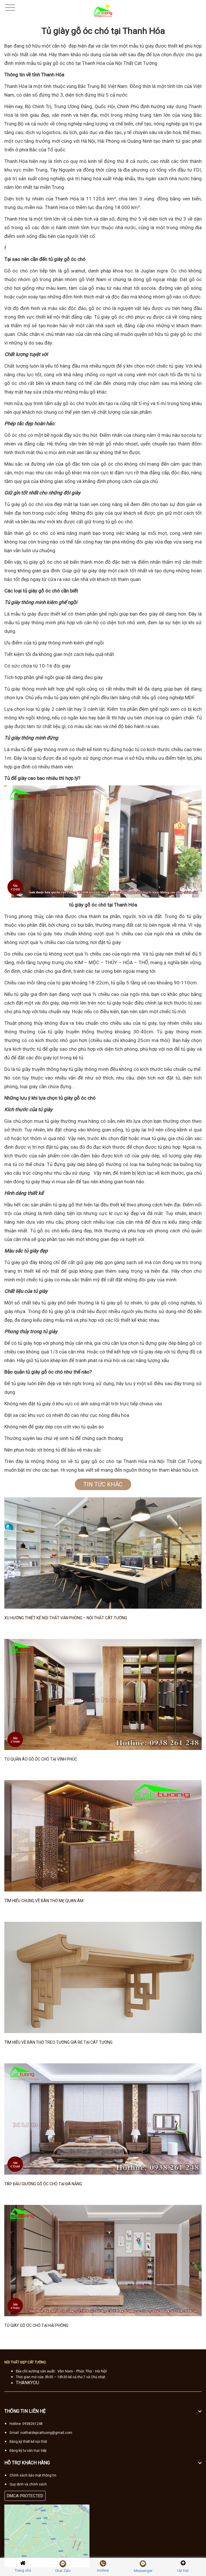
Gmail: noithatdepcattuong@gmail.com (40, 2433)
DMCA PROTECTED (25, 2495)
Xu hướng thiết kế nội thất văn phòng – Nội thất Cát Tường (65, 1618)
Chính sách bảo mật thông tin (32, 2475)
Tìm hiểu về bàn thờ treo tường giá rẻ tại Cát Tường (58, 2042)
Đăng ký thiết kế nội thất (28, 2442)
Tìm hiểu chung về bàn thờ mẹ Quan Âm (43, 1900)
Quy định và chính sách (28, 2484)
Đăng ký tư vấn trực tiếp (27, 2451)
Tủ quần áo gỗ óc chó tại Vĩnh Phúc (40, 1759)
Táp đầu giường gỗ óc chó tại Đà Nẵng (43, 2184)
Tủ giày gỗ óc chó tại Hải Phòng (36, 2325)
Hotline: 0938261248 (26, 2424)
